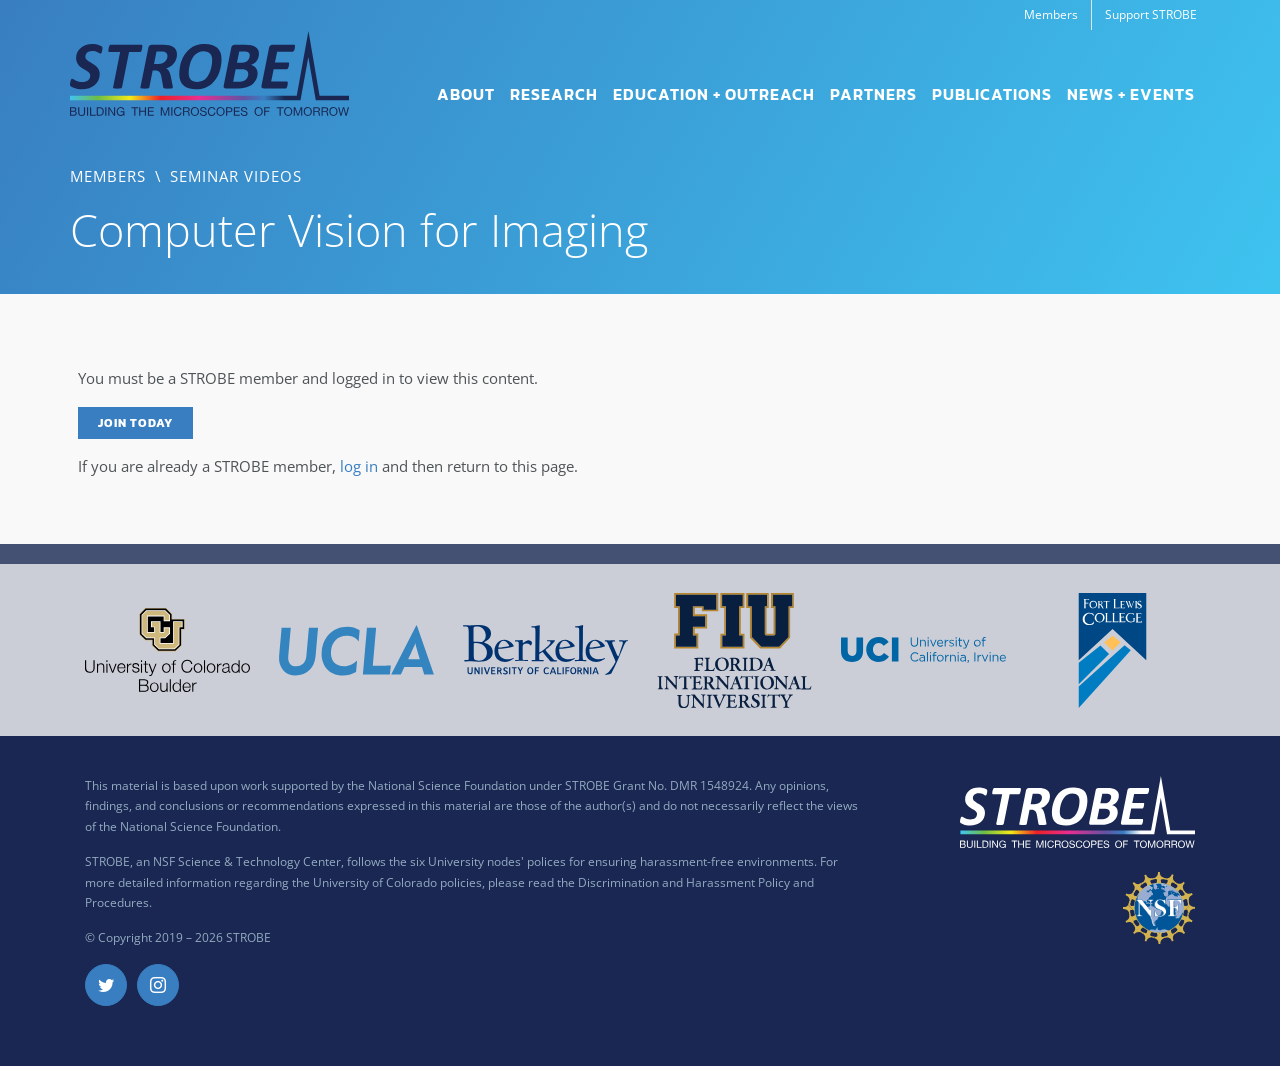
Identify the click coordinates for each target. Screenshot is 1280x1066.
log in (359, 466)
